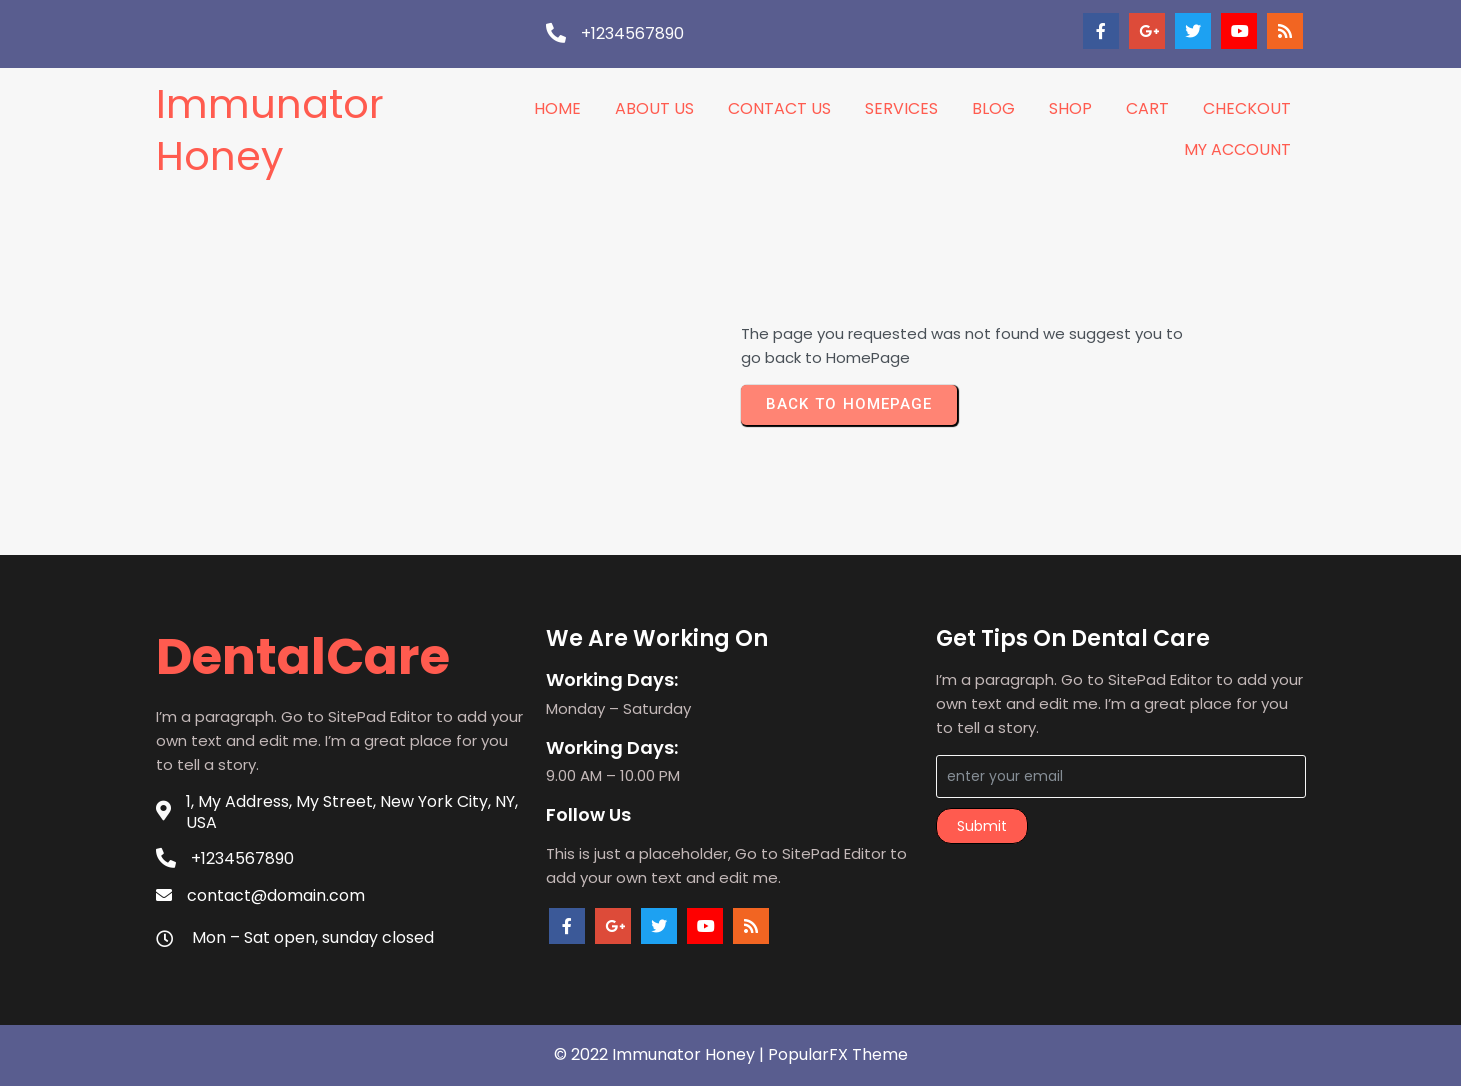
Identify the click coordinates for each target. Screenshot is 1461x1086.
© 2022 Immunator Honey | (661, 1054)
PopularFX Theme (838, 1054)
